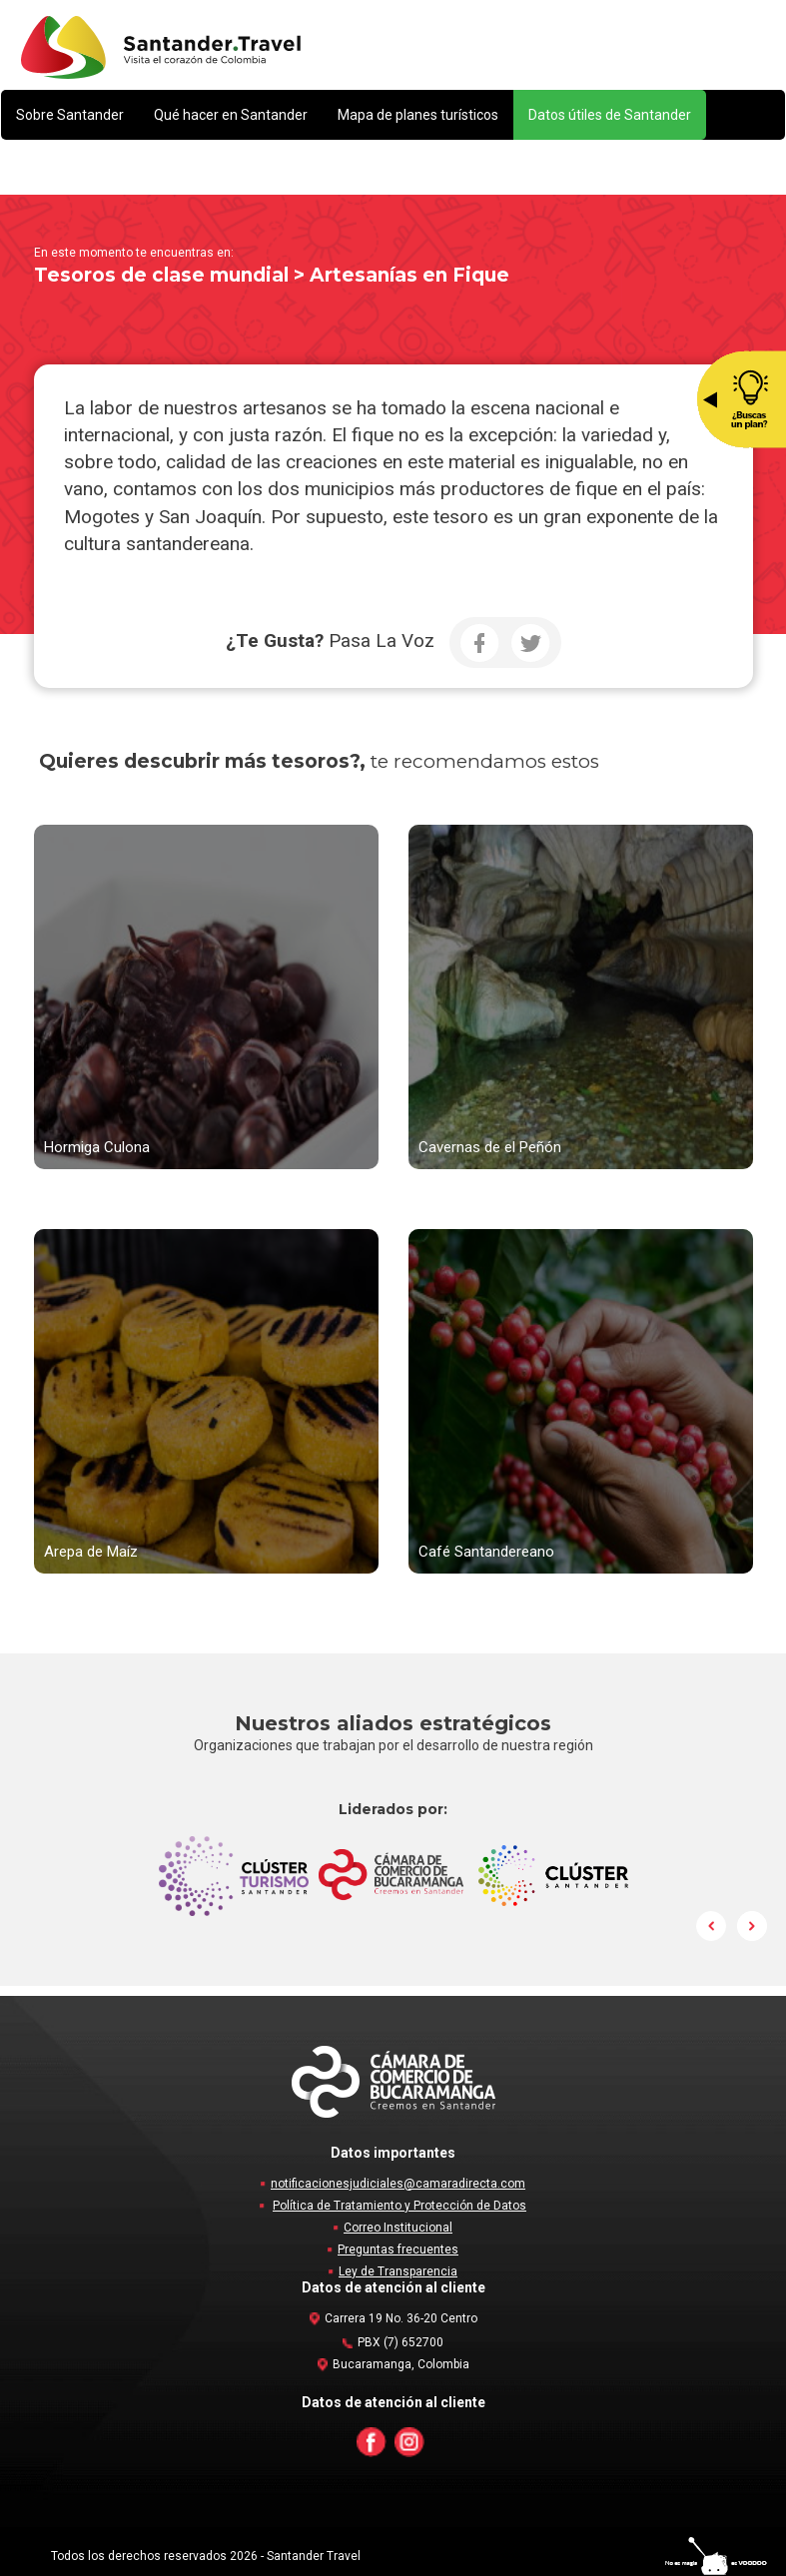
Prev (712, 1926)
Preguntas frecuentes (398, 2249)
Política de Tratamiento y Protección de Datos (399, 2206)
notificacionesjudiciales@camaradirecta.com (398, 2184)
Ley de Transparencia (398, 2271)
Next (752, 1926)
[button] (70, 115)
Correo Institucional (398, 2228)
